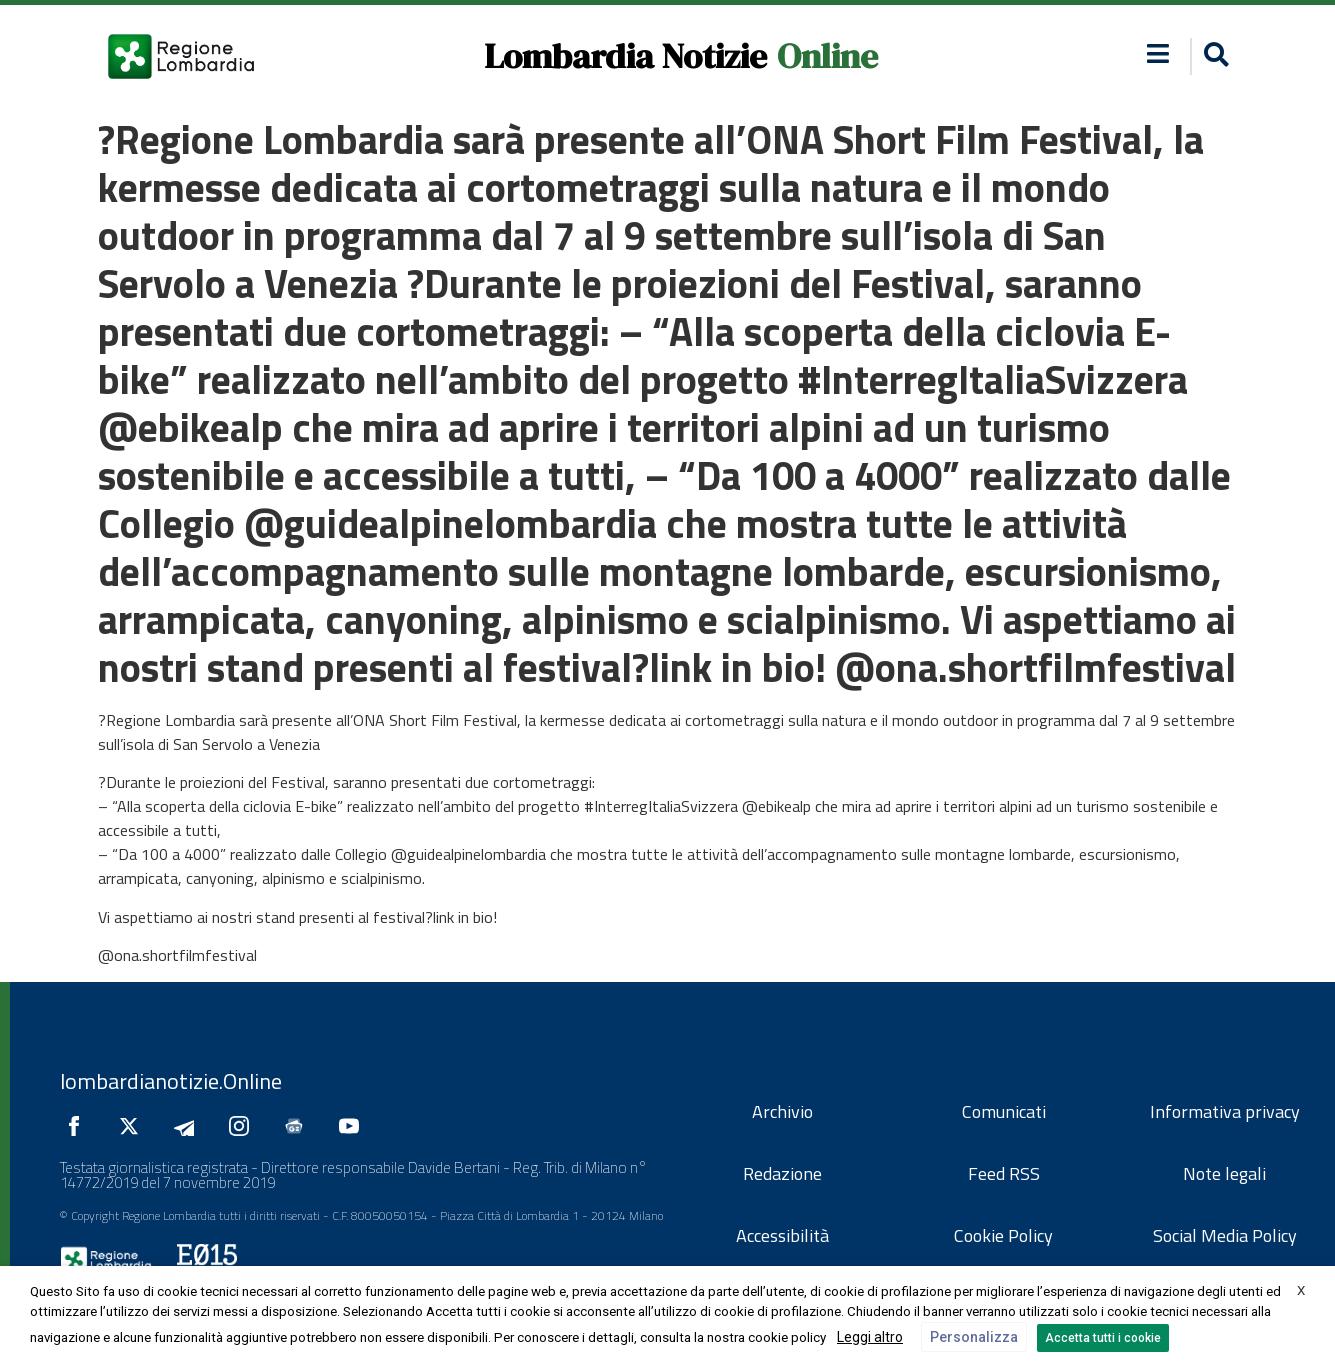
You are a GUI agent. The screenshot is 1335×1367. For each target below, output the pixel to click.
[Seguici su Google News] (299, 1126)
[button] (1157, 53)
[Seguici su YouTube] (354, 1126)
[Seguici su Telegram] (189, 1126)
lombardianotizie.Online (171, 1081)
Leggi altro (870, 1337)
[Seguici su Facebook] (79, 1126)
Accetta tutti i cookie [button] (1103, 1338)
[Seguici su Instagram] (244, 1126)
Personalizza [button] (974, 1337)
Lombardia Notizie (625, 56)
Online (827, 56)
